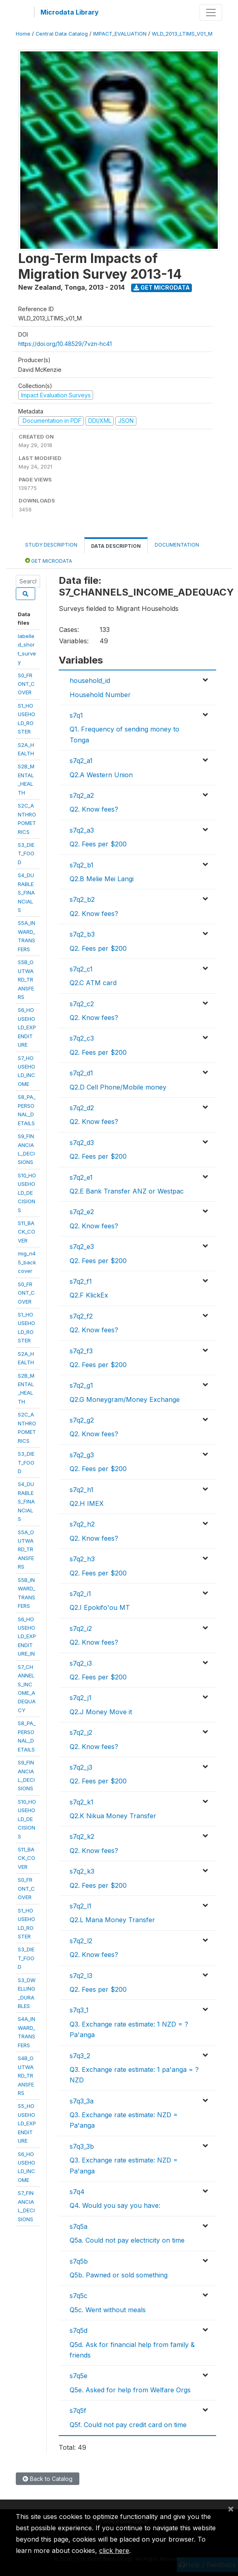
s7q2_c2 (82, 1004)
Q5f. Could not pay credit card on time (128, 2425)
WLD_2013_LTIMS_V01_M (182, 34)
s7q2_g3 (82, 1455)
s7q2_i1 (80, 1594)
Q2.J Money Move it (101, 1712)
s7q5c (78, 2296)
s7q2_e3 (82, 1246)
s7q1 (76, 715)
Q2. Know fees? (94, 809)
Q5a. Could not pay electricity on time (127, 2240)
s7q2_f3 (81, 1351)
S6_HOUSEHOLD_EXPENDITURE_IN (27, 1636)
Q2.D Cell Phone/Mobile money (118, 1087)
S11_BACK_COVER (26, 1232)
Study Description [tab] (51, 545)
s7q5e (78, 2376)
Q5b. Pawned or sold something (119, 2275)
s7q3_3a (82, 2101)
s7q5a (78, 2226)
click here (114, 2550)
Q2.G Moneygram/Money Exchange (125, 1399)
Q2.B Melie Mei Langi (102, 879)
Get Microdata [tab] (48, 560)
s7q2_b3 (82, 934)
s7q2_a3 (82, 830)
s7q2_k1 (82, 1802)
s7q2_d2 (82, 1108)
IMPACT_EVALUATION (120, 34)
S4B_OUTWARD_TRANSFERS (26, 2075)
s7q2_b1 (82, 865)
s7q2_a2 (82, 795)
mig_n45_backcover (27, 1262)
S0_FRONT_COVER (26, 684)
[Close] (230, 2508)
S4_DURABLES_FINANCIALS (26, 892)
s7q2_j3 (81, 1767)
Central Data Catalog (62, 34)
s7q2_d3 (82, 1143)
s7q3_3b (82, 2146)
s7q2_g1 (81, 1385)
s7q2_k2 (82, 1836)
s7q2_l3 (81, 1976)
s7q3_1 (79, 2010)
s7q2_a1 (81, 761)
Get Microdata (162, 287)
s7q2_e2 (82, 1212)
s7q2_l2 (81, 1941)
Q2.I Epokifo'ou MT (100, 1607)
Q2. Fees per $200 (98, 844)
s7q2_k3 (82, 1871)
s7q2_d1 (81, 1073)
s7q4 (77, 2192)
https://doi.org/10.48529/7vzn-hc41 (65, 343)
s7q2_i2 (81, 1628)
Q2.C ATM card (93, 983)
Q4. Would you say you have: (115, 2205)
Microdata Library (69, 12)
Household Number (100, 695)
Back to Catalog (47, 2478)
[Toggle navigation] (211, 12)
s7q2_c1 (81, 969)
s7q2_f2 (81, 1316)
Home (23, 34)
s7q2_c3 (82, 1038)
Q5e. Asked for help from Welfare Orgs (130, 2390)
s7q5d (78, 2330)
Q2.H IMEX (87, 1503)
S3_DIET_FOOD (26, 853)
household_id (90, 680)
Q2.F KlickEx (89, 1295)
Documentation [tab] (177, 545)
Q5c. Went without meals (108, 2310)
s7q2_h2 (82, 1524)
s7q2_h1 (82, 1490)
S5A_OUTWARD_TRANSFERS (26, 1549)
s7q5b (79, 2261)
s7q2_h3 (82, 1559)
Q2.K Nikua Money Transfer (113, 1816)
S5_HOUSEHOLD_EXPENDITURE (27, 2123)
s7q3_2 (80, 2056)
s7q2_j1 (80, 1698)
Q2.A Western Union (101, 775)
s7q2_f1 (81, 1281)
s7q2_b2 (82, 899)
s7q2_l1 (80, 1906)
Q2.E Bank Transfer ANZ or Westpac (127, 1191)
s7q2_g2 (82, 1420)
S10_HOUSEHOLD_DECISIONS (27, 1192)
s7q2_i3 (81, 1663)
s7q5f (78, 2410)
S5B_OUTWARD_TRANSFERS (26, 979)
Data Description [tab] (116, 546)
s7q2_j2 (81, 1732)
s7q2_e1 (81, 1177)
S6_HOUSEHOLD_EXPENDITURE (27, 1027)
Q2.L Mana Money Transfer (112, 1920)
